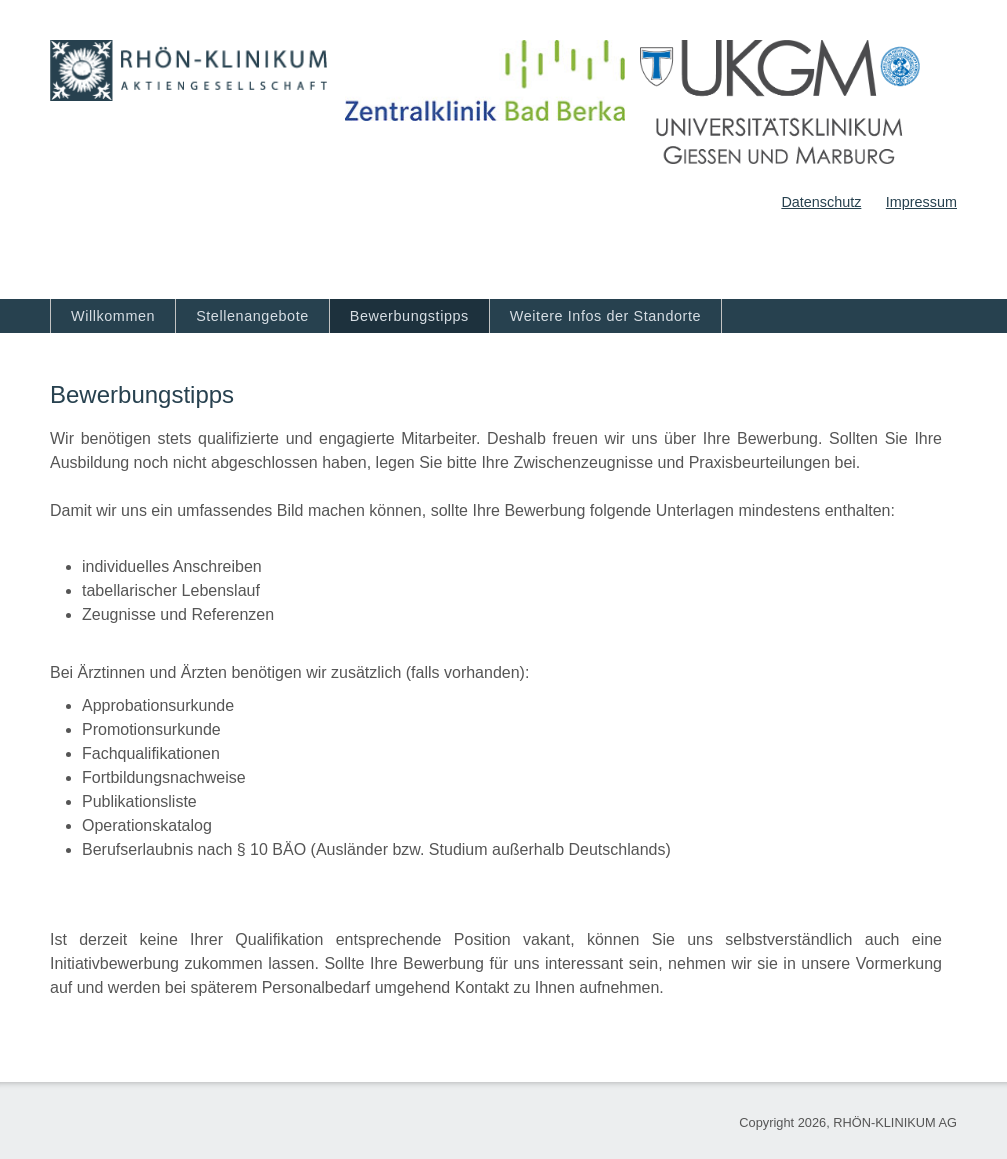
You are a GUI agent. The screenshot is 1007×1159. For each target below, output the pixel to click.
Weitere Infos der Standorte (605, 316)
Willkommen (113, 316)
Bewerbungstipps (409, 316)
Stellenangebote (252, 316)
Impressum (921, 202)
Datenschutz (821, 202)
